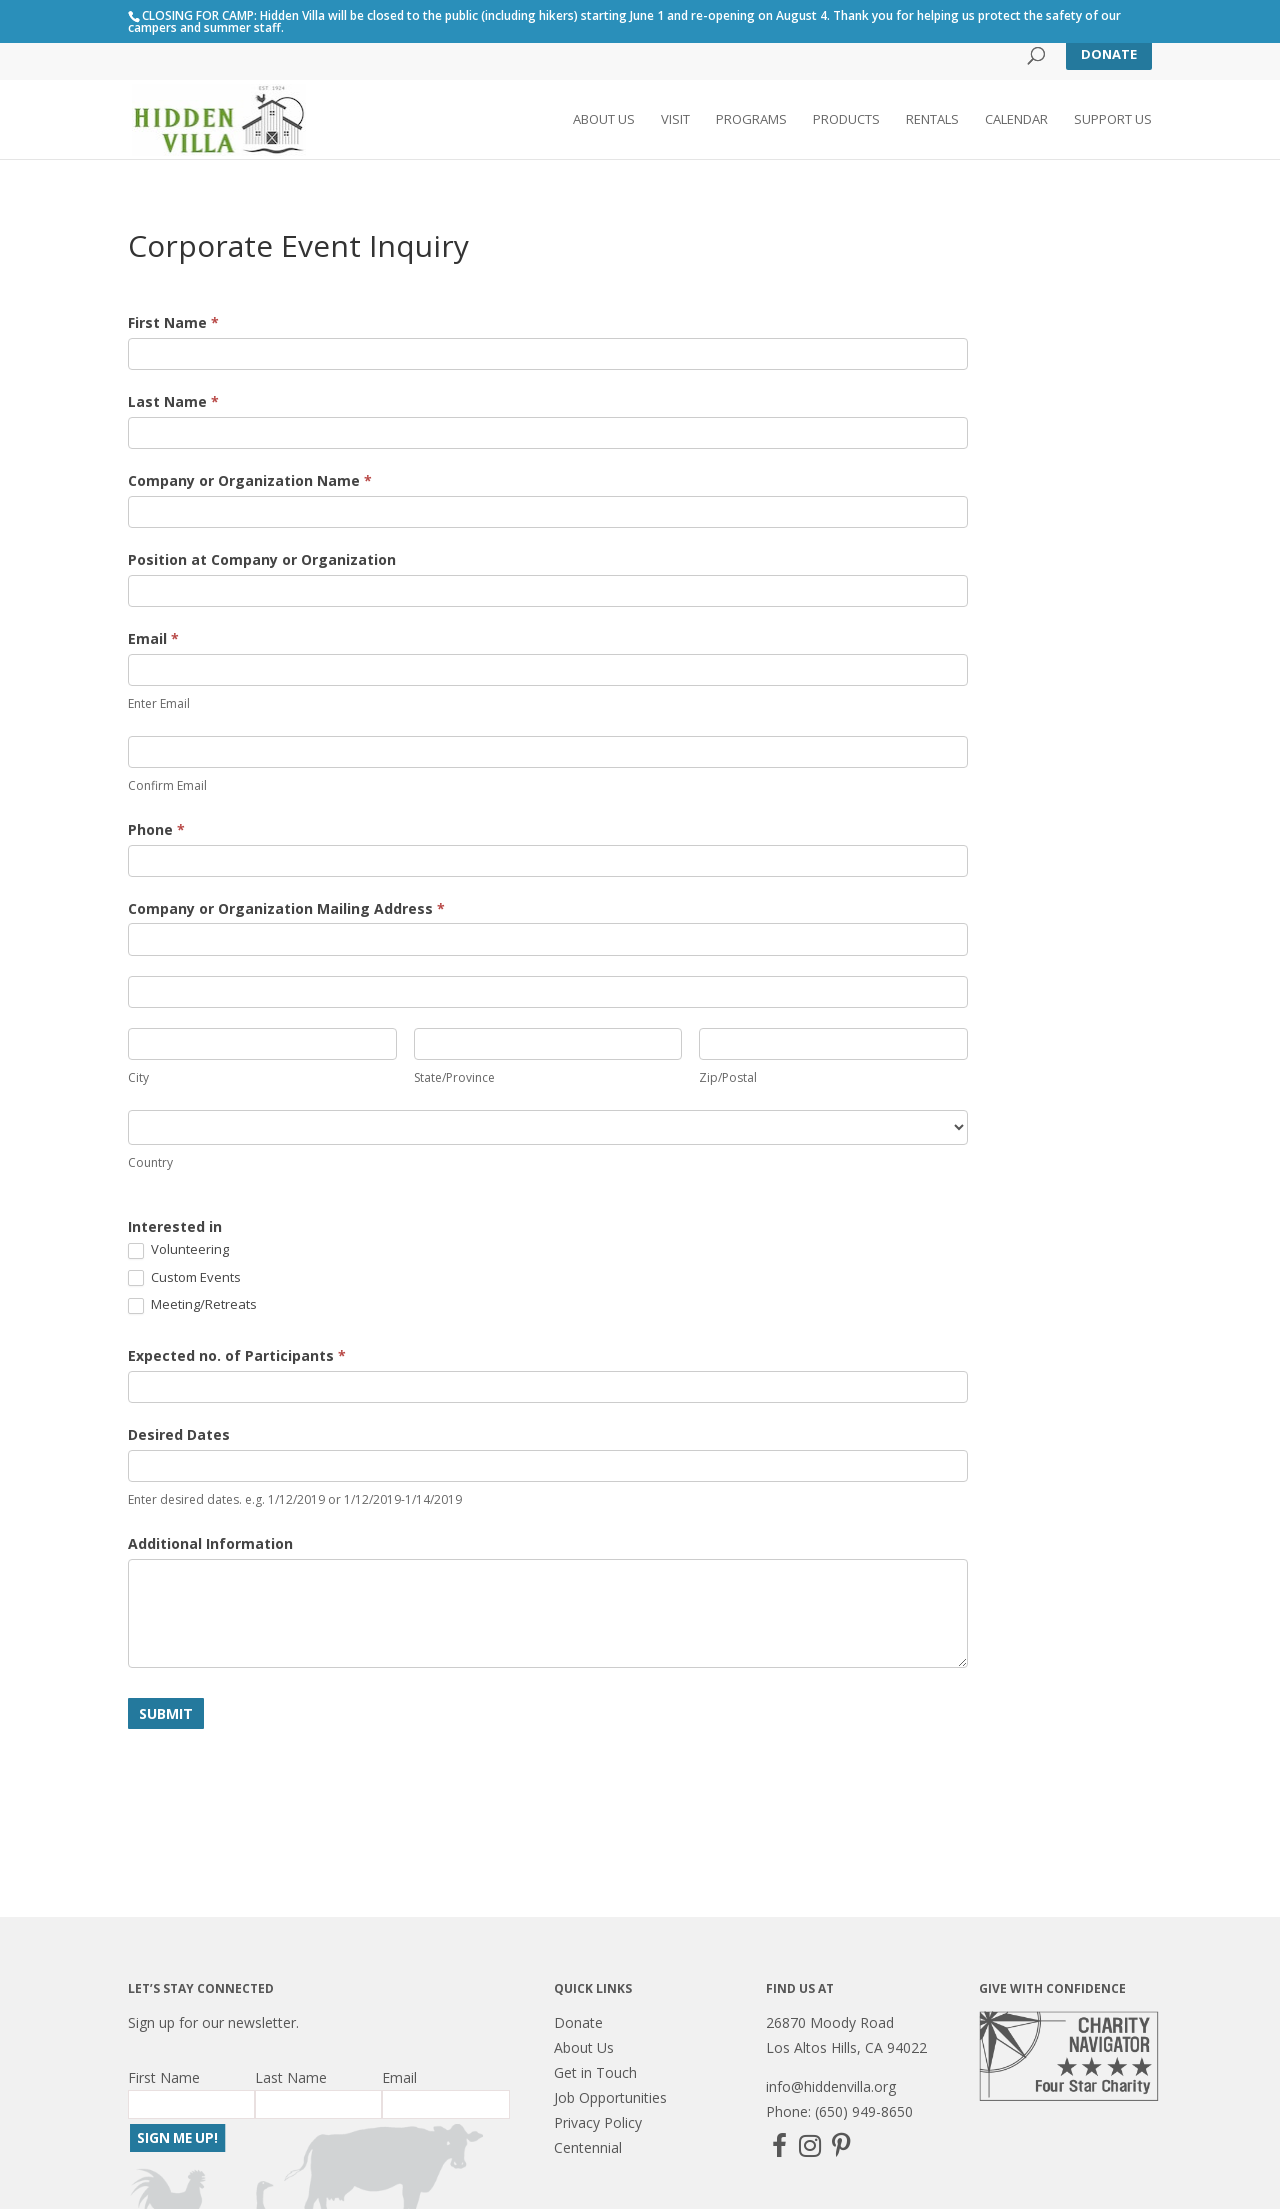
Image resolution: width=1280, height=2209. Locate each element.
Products (846, 121)
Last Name (173, 401)
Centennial (588, 2147)
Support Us (1113, 121)
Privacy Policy (598, 2122)
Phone (156, 829)
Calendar (1016, 121)
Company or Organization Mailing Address (286, 908)
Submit (166, 1713)
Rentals (932, 121)
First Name (173, 322)
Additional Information (210, 1543)
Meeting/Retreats (192, 1305)
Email (153, 638)
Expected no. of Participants (237, 1355)
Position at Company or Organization (262, 559)
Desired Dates (179, 1434)
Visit (675, 121)
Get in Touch (595, 2072)
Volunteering (178, 1250)
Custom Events (184, 1278)
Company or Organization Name (250, 480)
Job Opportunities (610, 2097)
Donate (1109, 54)
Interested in (175, 1226)
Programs (751, 121)
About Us (604, 121)
